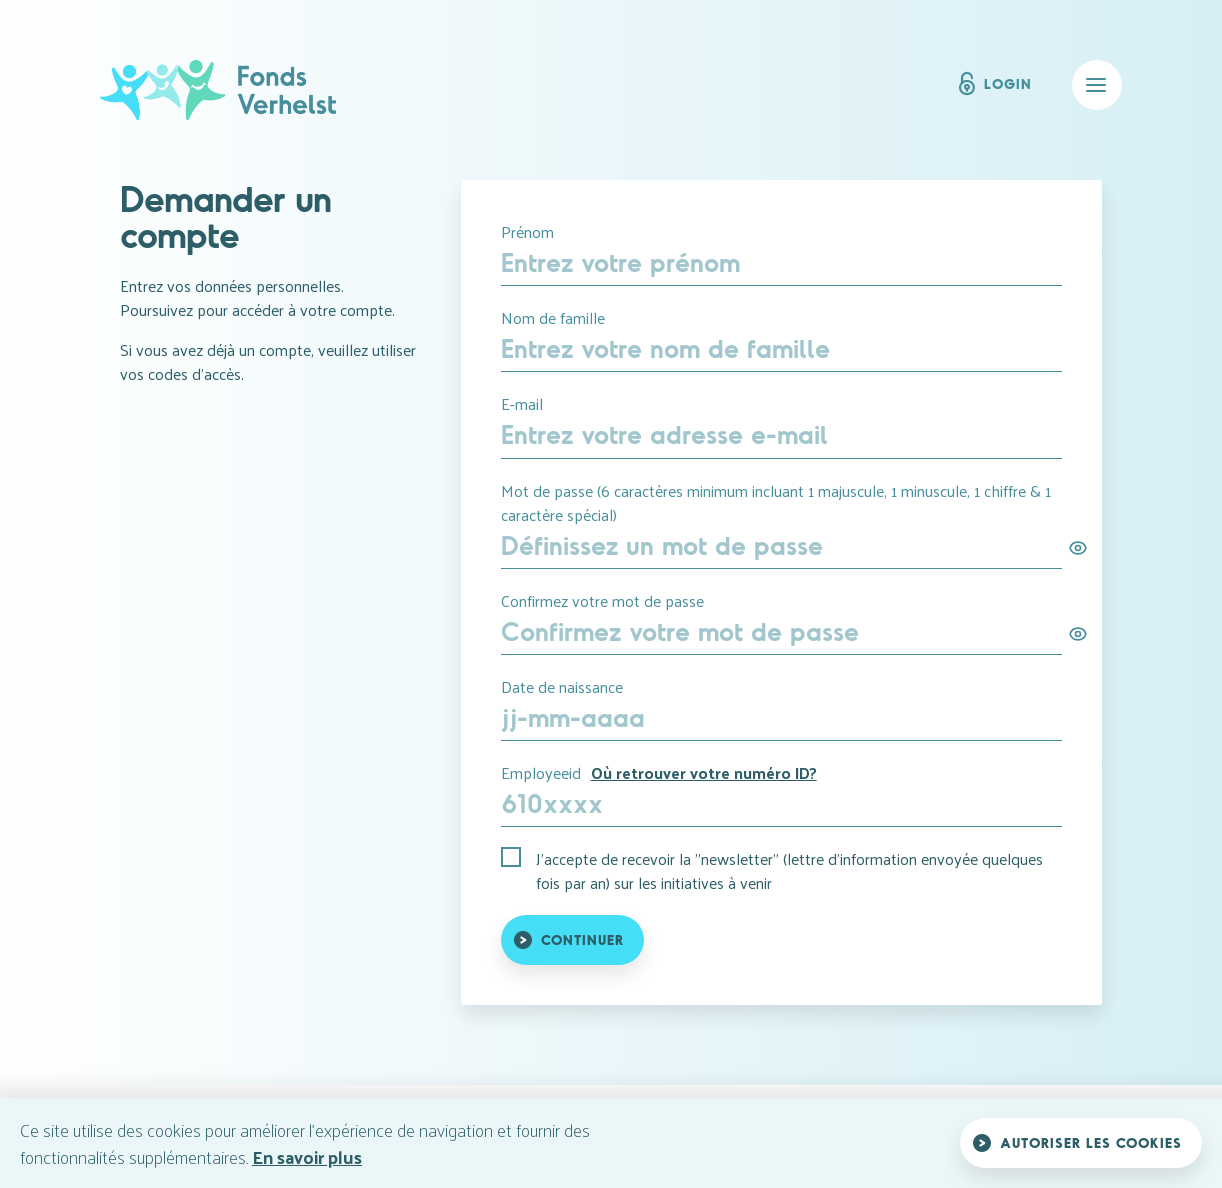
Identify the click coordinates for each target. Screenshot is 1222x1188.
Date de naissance (562, 687)
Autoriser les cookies (1091, 1142)
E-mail (522, 404)
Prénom (527, 232)
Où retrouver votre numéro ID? (704, 772)
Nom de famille (553, 318)
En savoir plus (307, 1156)
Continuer (582, 939)
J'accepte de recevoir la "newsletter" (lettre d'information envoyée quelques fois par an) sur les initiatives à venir (789, 871)
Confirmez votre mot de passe (602, 601)
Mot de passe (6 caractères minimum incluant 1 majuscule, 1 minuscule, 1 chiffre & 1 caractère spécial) (776, 503)
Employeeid (659, 773)
